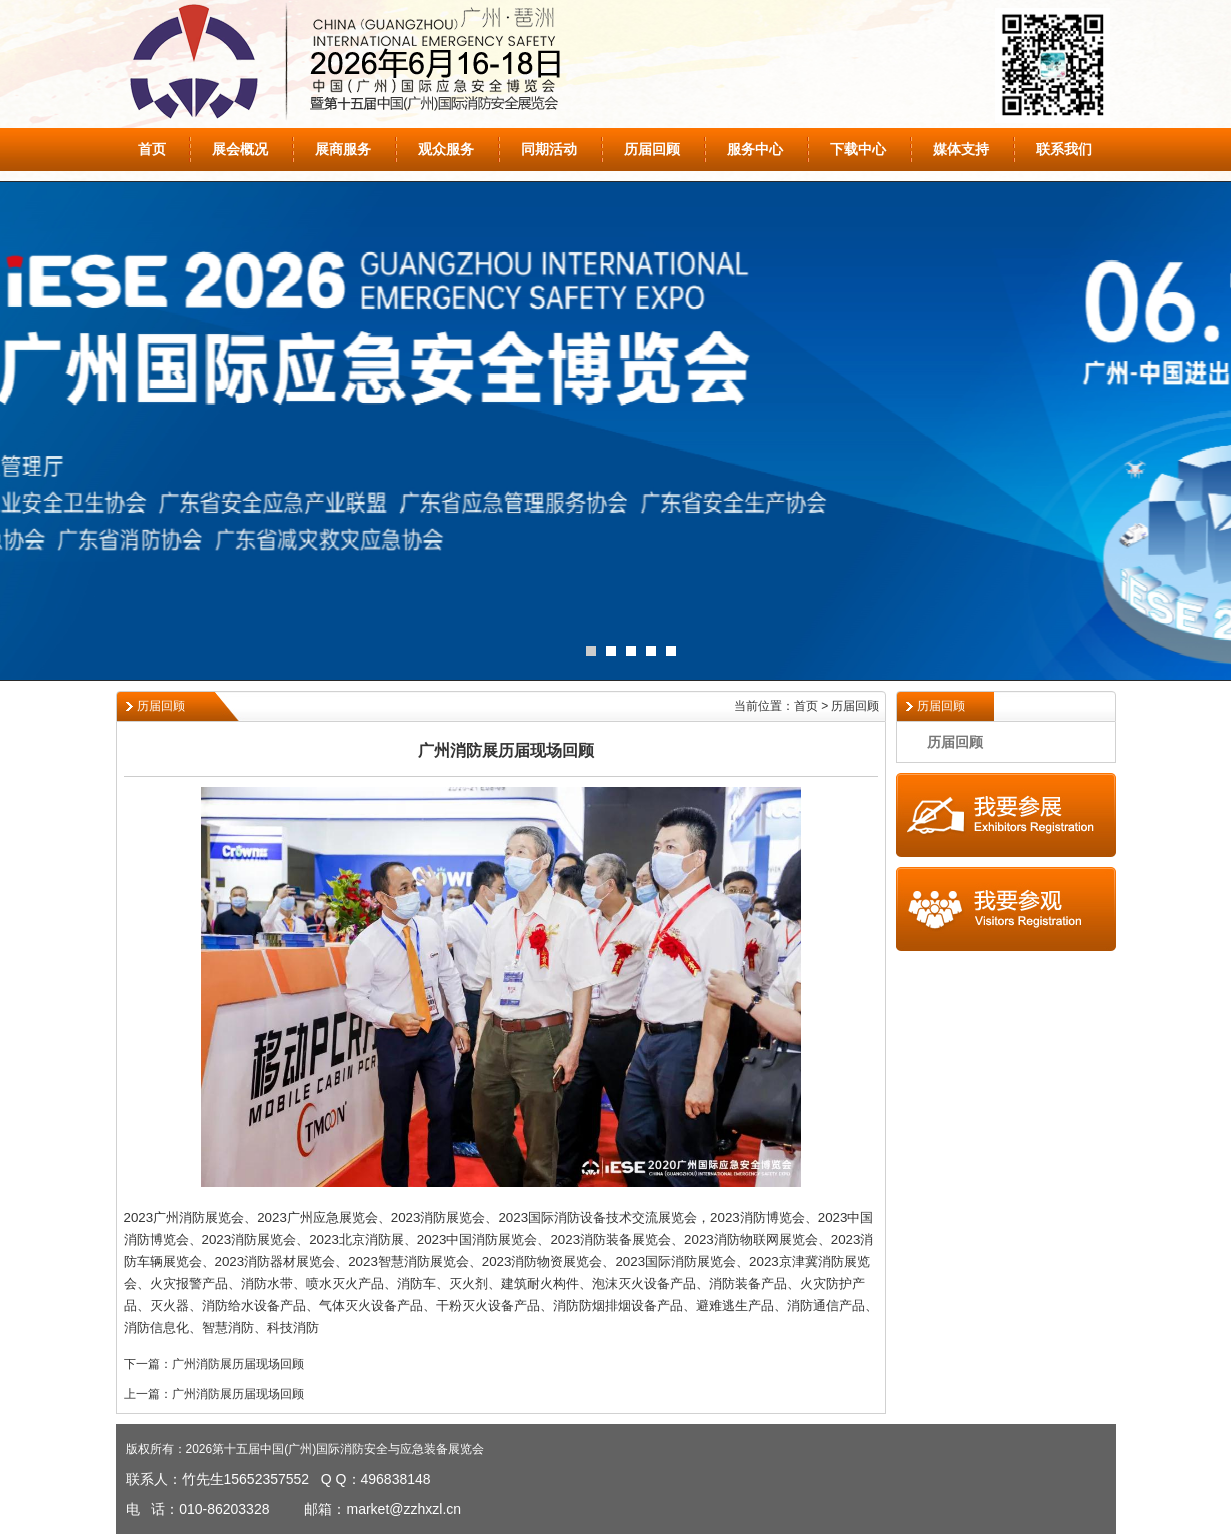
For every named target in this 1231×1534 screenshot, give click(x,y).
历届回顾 (652, 149)
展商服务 (343, 149)
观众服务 (446, 149)
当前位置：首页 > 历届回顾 (807, 706)
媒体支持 (961, 149)
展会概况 (240, 149)
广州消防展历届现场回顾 (238, 1364)
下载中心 (858, 149)
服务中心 (755, 149)
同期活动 (549, 149)
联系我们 (1064, 149)
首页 (152, 149)
